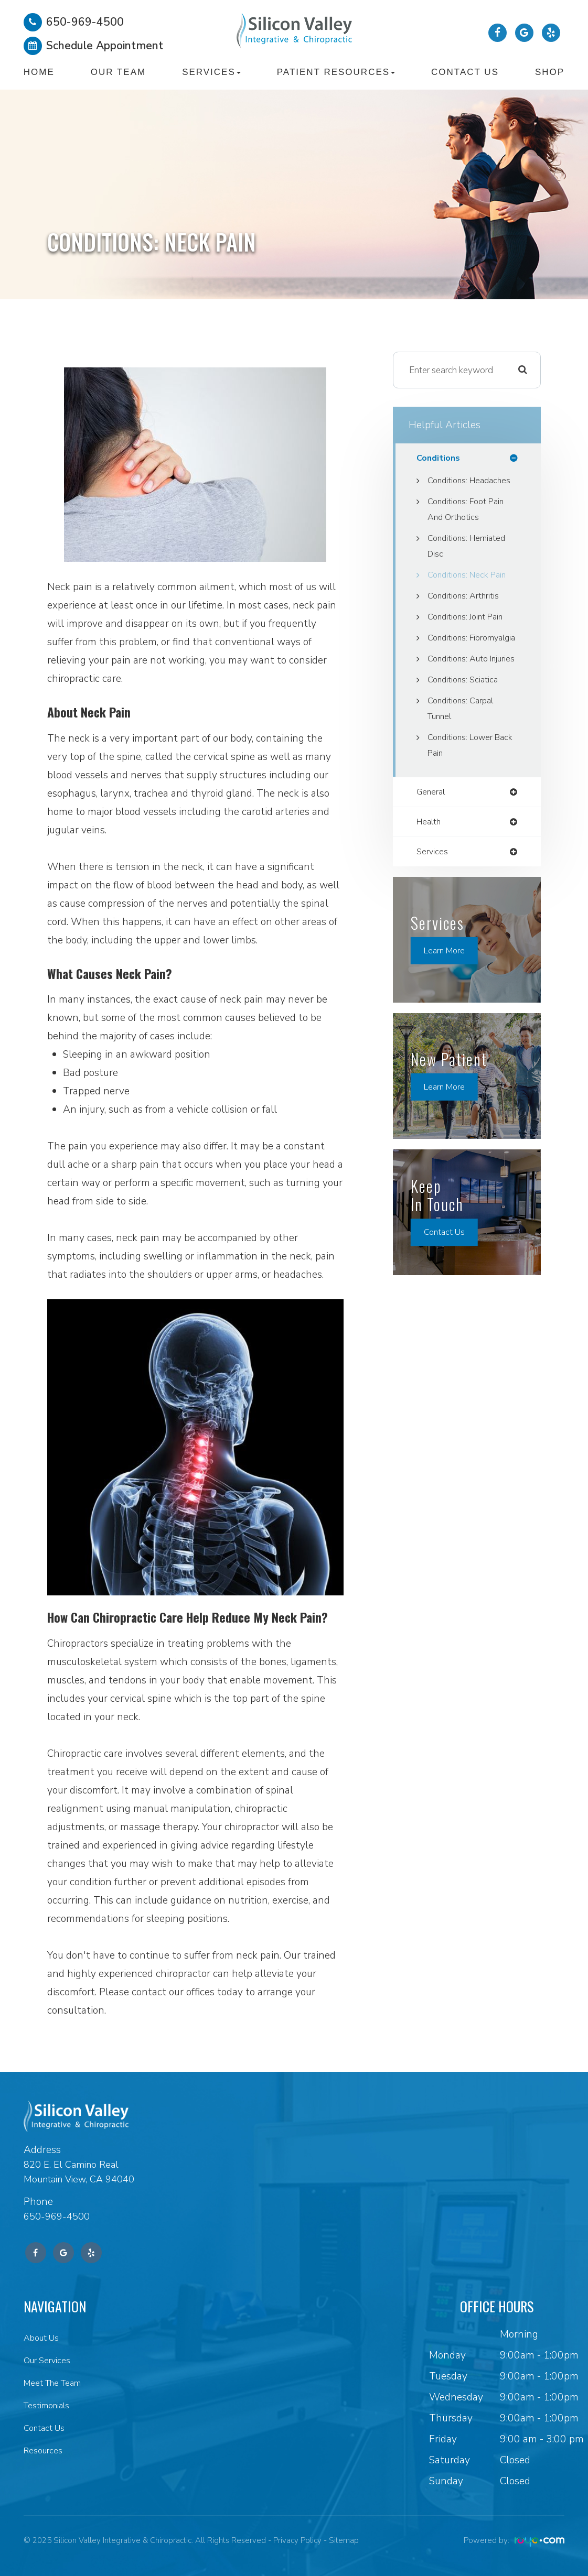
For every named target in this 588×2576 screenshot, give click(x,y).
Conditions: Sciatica (465, 727)
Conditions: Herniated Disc (470, 562)
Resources (45, 2447)
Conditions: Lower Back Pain (463, 793)
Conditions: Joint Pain (469, 633)
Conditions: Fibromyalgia (453, 662)
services (433, 901)
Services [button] (211, 72)
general (432, 839)
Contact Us (465, 72)
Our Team (118, 72)
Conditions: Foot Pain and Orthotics (469, 526)
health (430, 870)
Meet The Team (58, 2381)
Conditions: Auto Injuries (460, 698)
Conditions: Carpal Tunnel (463, 756)
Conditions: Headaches (450, 489)
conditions (439, 458)
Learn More (447, 1000)
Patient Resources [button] (336, 72)
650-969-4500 (59, 2216)
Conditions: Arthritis (466, 612)
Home (39, 72)
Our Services (50, 2359)
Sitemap (344, 2540)
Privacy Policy (297, 2540)
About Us (44, 2337)
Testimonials (50, 2403)
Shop (549, 72)
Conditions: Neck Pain (471, 591)
